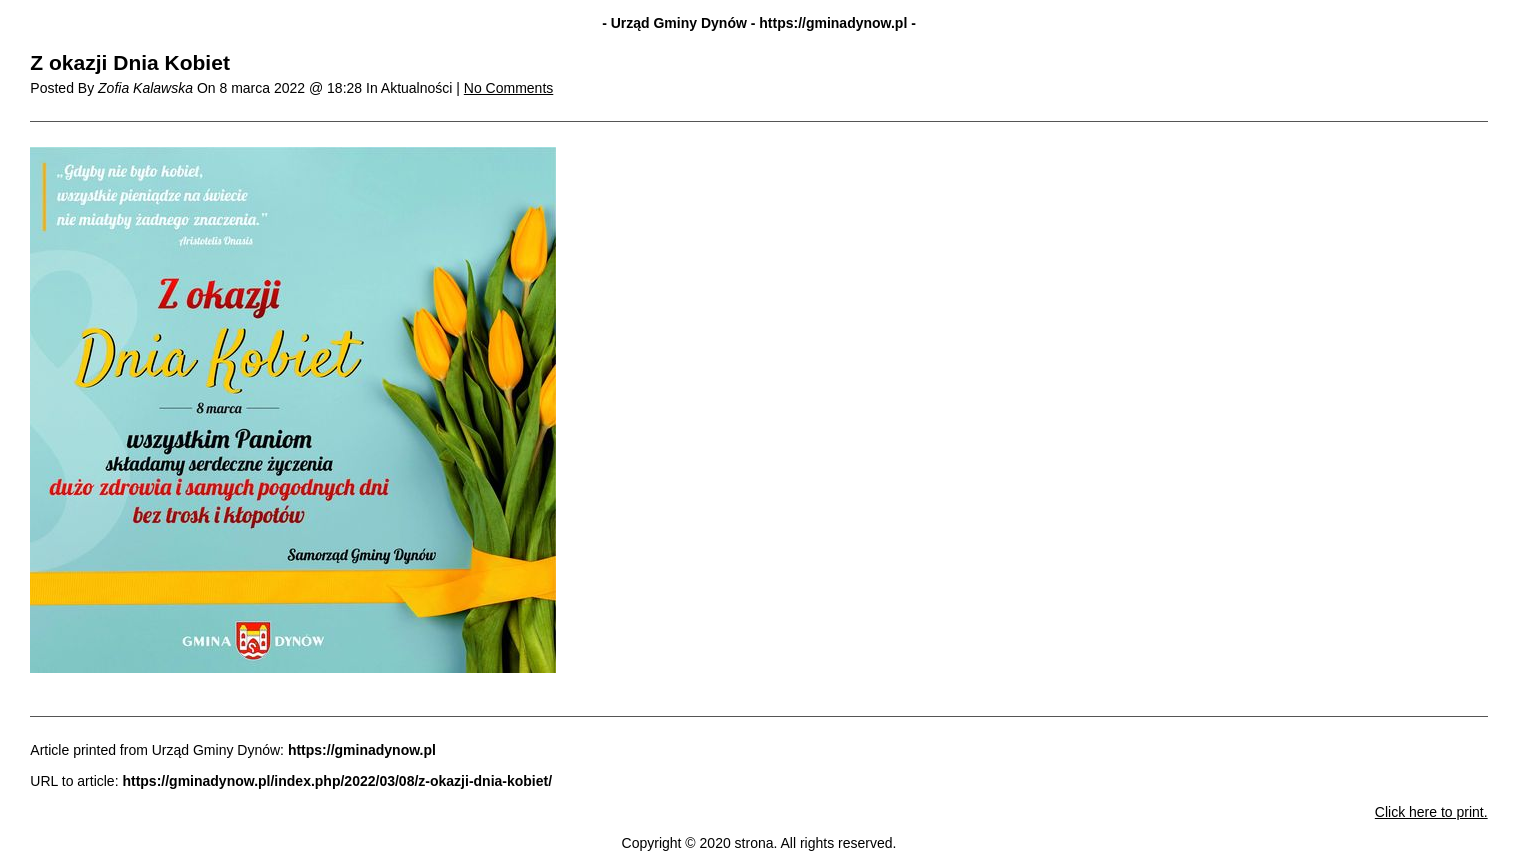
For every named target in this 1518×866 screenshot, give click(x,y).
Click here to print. (1431, 812)
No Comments (508, 88)
